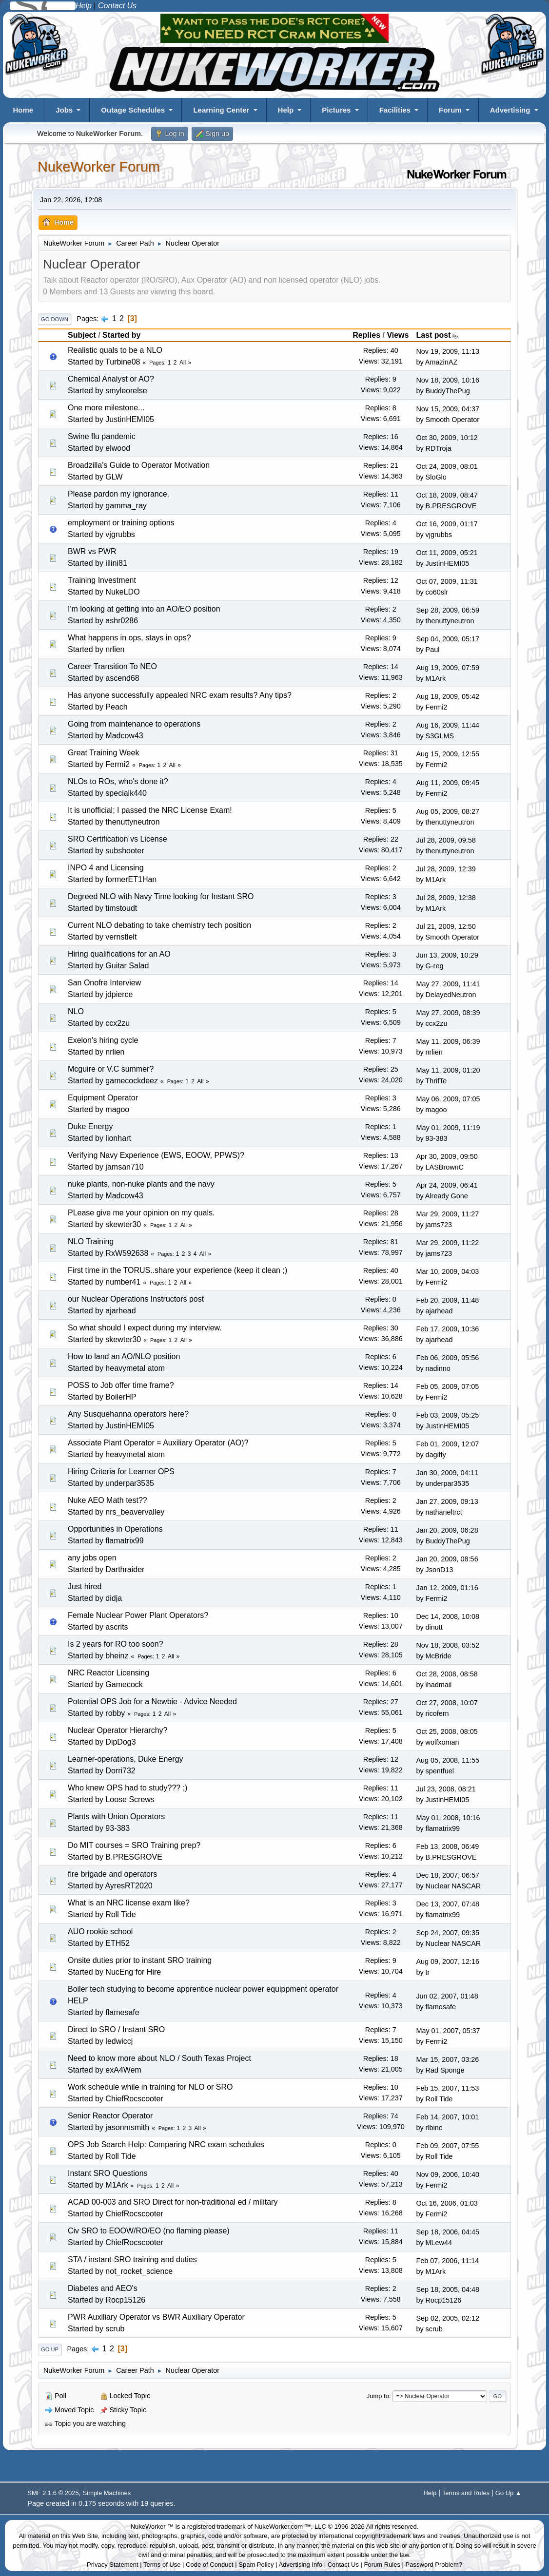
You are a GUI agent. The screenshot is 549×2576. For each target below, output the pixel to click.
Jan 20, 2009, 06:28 (447, 1530)
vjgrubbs (120, 534)
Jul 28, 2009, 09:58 (445, 840)
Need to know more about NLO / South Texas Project (159, 2058)
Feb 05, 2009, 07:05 (447, 1386)
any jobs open (92, 1558)
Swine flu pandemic (102, 436)
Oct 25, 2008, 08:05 (446, 1731)
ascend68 (122, 678)
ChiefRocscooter (134, 2099)
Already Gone (446, 1196)
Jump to (378, 2396)
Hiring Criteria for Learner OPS (121, 1471)
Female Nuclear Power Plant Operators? (138, 1615)
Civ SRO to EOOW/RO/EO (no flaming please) (149, 2231)
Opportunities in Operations (115, 1529)
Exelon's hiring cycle (103, 1040)
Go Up (50, 2349)
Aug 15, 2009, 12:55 (447, 754)
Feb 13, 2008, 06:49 (447, 1846)
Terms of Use (162, 2564)
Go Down (54, 319)
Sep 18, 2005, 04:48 (447, 2289)
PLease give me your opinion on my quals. (141, 1213)
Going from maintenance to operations (134, 724)
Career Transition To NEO (112, 666)
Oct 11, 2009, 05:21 (446, 553)
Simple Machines (107, 2493)
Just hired (84, 1586)
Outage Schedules (133, 110)
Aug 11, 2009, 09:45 (447, 783)
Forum (450, 110)
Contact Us (343, 2564)
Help (286, 110)
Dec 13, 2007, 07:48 (447, 1904)
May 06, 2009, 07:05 (448, 1099)
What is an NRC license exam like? (129, 1903)
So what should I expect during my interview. (145, 1328)
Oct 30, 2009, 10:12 (446, 438)
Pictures (336, 110)
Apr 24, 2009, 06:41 (446, 1185)
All (182, 362)
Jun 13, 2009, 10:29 (447, 955)
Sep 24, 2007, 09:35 (447, 1933)
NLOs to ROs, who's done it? (118, 781)
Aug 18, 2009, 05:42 (447, 696)
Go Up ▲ (508, 2493)
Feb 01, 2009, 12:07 (447, 1444)
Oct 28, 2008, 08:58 (446, 1674)
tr (428, 1972)
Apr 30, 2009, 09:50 (446, 1156)
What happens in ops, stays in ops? (129, 638)
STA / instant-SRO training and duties (132, 2259)
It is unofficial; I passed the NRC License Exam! (150, 810)
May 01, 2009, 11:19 (448, 1128)
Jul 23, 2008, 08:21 (445, 1789)
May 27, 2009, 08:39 (448, 1013)
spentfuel (440, 1771)
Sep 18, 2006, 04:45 (447, 2232)
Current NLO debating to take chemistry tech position (159, 925)
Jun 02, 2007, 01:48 (447, 1996)
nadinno (438, 1368)
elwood (117, 448)
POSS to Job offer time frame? (121, 1385)
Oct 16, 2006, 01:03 (446, 2203)
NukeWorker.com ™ (283, 2526)
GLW (113, 477)
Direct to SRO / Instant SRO (116, 2029)
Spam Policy (256, 2564)
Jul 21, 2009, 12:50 (445, 926)
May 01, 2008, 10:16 (448, 1818)
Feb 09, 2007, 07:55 (447, 2146)
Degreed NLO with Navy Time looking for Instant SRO (161, 896)
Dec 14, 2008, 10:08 (447, 1616)
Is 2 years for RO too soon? (115, 1644)
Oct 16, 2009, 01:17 (446, 524)
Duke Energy (90, 1126)
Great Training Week (103, 753)
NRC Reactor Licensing (108, 1673)
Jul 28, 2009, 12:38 (445, 898)
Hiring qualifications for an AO (119, 954)
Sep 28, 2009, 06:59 (447, 610)
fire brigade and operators (112, 1874)
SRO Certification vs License (117, 839)
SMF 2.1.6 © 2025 (52, 2493)
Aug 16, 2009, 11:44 (447, 725)
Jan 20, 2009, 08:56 (447, 1559)
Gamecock (123, 1684)
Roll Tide (120, 1914)
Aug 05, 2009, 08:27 (447, 811)
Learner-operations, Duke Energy (125, 1759)
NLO (76, 1011)
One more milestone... (106, 408)
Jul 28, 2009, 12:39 (445, 869)
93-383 (437, 1138)
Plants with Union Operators (116, 1816)
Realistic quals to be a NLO (115, 350)
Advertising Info (300, 2564)
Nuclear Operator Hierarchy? (118, 1730)
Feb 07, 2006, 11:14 (447, 2261)
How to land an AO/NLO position (124, 1356)
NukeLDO (122, 592)
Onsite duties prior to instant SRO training (140, 1960)
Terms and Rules (466, 2493)
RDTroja (438, 448)
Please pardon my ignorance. (118, 494)
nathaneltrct (444, 1512)
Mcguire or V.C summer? (111, 1069)
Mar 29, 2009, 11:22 (447, 1243)
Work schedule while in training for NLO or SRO (150, 2087)
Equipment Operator (103, 1098)
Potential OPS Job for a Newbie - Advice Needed (152, 1701)
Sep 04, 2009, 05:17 (447, 639)
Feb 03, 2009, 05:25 (447, 1415)
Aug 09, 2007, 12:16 (447, 1961)
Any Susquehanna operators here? (128, 1414)
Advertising (510, 110)
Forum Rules (382, 2564)
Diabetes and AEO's (102, 2288)
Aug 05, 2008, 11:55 (447, 1760)
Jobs (64, 110)
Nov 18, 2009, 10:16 (447, 380)
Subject (82, 335)
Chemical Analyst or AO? (111, 379)
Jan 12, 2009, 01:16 (447, 1588)
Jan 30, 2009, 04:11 (447, 1473)
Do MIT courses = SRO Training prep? (134, 1845)
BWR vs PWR (92, 551)
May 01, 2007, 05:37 (448, 2031)
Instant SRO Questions (108, 2173)
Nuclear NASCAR (453, 1886)
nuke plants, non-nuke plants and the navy (141, 1184)
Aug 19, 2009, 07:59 (447, 668)
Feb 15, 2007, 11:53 (447, 2088)
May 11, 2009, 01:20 (448, 1070)
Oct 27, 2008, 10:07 (446, 1703)
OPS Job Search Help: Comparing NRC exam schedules (166, 2144)
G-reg (435, 966)
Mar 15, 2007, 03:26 (447, 2059)
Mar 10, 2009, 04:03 (447, 1271)
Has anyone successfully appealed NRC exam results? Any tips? (180, 695)
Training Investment (102, 580)
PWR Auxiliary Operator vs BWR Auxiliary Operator (156, 2317)
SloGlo (436, 477)
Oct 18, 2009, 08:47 (446, 495)
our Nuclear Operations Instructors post (136, 1299)
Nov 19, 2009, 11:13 (447, 351)
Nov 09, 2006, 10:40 (447, 2174)
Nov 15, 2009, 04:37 (447, 409)
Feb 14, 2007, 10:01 (447, 2117)
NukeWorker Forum (99, 166)
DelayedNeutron (451, 995)
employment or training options (121, 523)
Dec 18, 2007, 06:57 (447, 1875)
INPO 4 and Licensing (106, 868)
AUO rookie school (100, 1931)
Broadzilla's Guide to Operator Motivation (139, 465)
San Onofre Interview (104, 983)
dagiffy (436, 1455)
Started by (121, 335)
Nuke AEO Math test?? (107, 1500)
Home (23, 110)
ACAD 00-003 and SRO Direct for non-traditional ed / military (172, 2202)
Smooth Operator (452, 419)
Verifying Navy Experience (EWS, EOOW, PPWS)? (156, 1155)
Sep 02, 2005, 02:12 (447, 2318)
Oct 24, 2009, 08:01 (446, 466)
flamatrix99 (124, 1541)
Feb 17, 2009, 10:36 (447, 1329)
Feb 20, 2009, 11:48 (447, 1300)
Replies (366, 335)
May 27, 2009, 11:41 (448, 984)
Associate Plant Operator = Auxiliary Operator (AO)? (158, 1443)
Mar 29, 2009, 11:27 (447, 1214)
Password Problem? (434, 2564)
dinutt (434, 1627)
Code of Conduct (210, 2564)
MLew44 (439, 2243)
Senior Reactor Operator (110, 2116)
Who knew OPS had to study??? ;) (127, 1788)
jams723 (439, 1225)
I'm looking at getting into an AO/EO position (144, 609)
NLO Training (91, 1241)
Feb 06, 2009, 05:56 (447, 1358)
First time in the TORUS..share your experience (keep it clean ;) (177, 1270)
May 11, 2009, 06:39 (448, 1041)
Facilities (395, 110)
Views (398, 335)
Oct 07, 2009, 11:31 (446, 581)
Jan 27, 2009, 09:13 (447, 1501)
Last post (437, 335)
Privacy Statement (112, 2564)
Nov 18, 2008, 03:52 (447, 1645)
